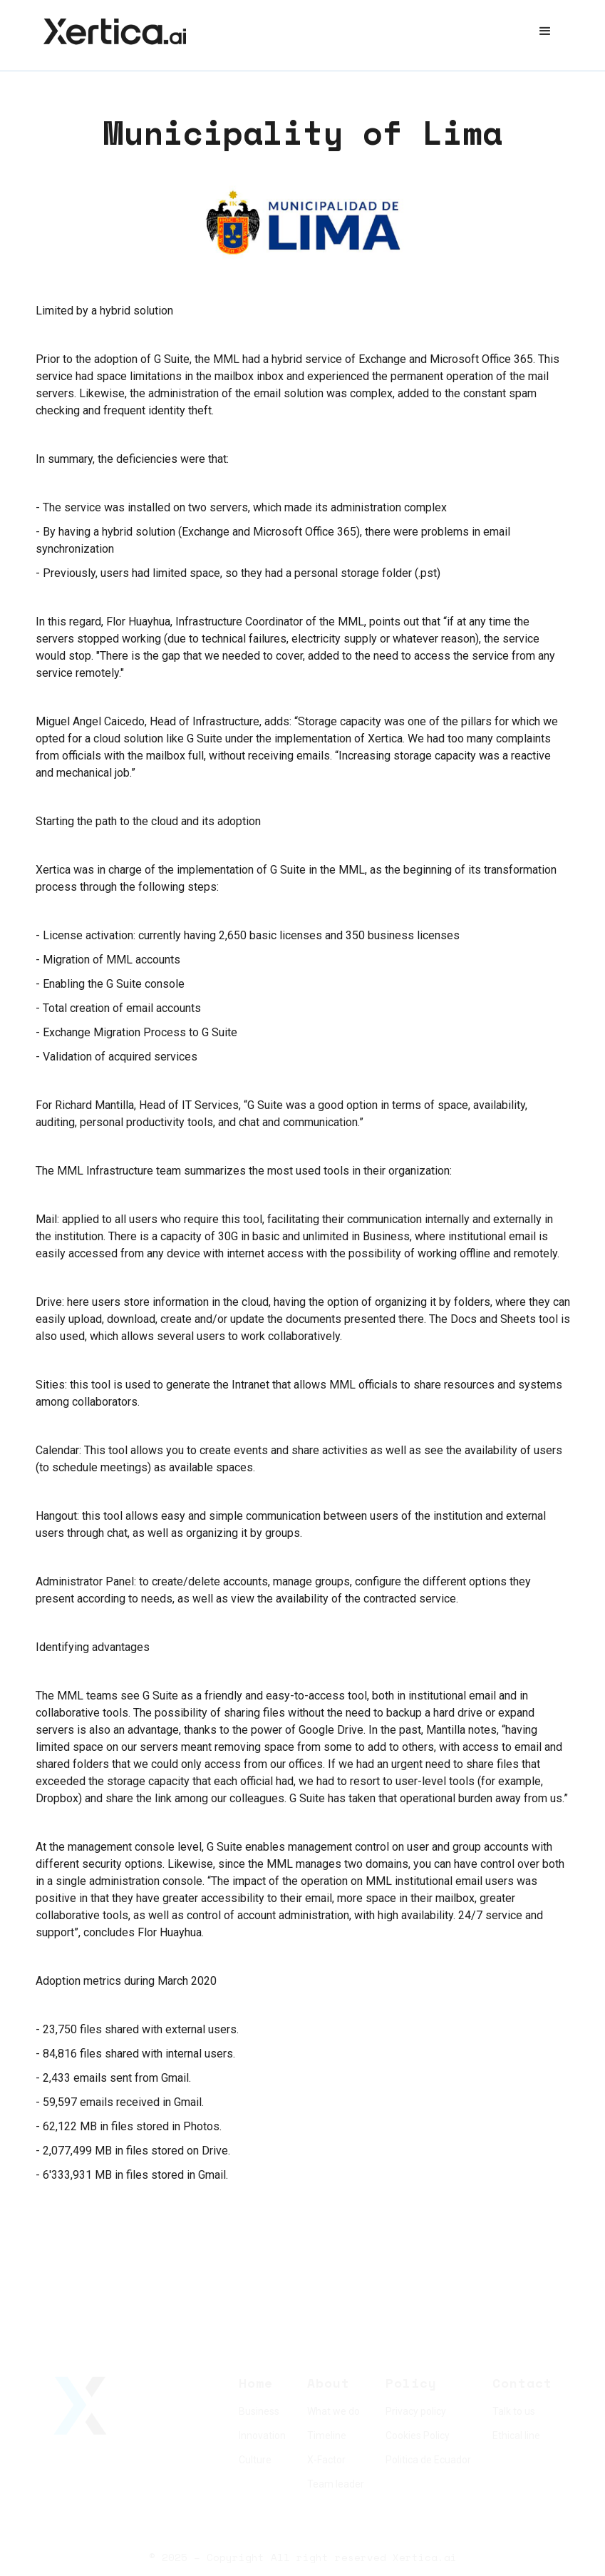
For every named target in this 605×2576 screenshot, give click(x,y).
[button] (545, 31)
